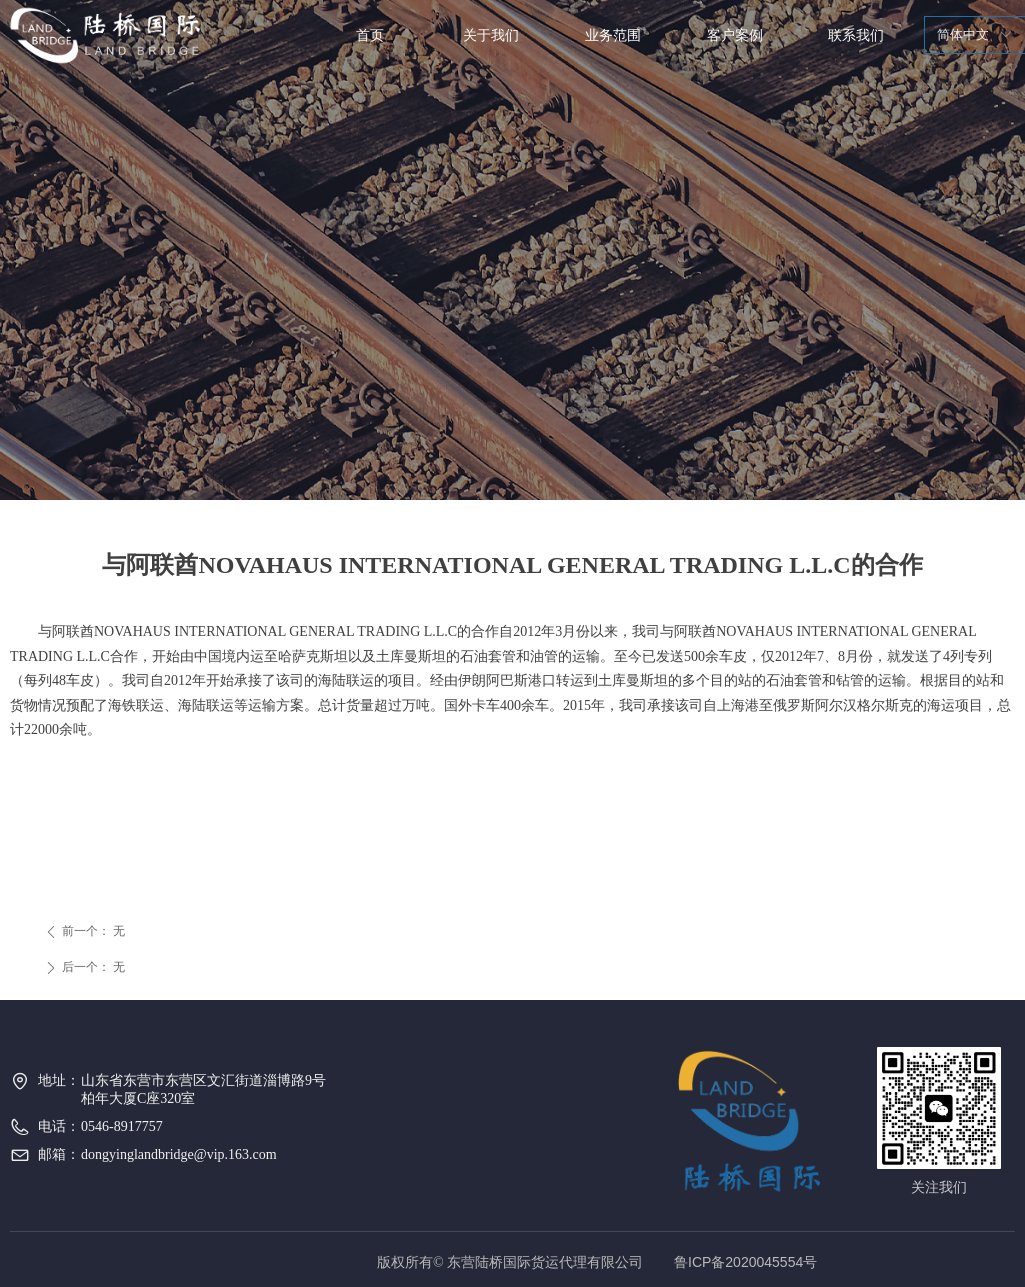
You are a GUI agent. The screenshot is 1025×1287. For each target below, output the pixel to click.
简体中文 (963, 34)
